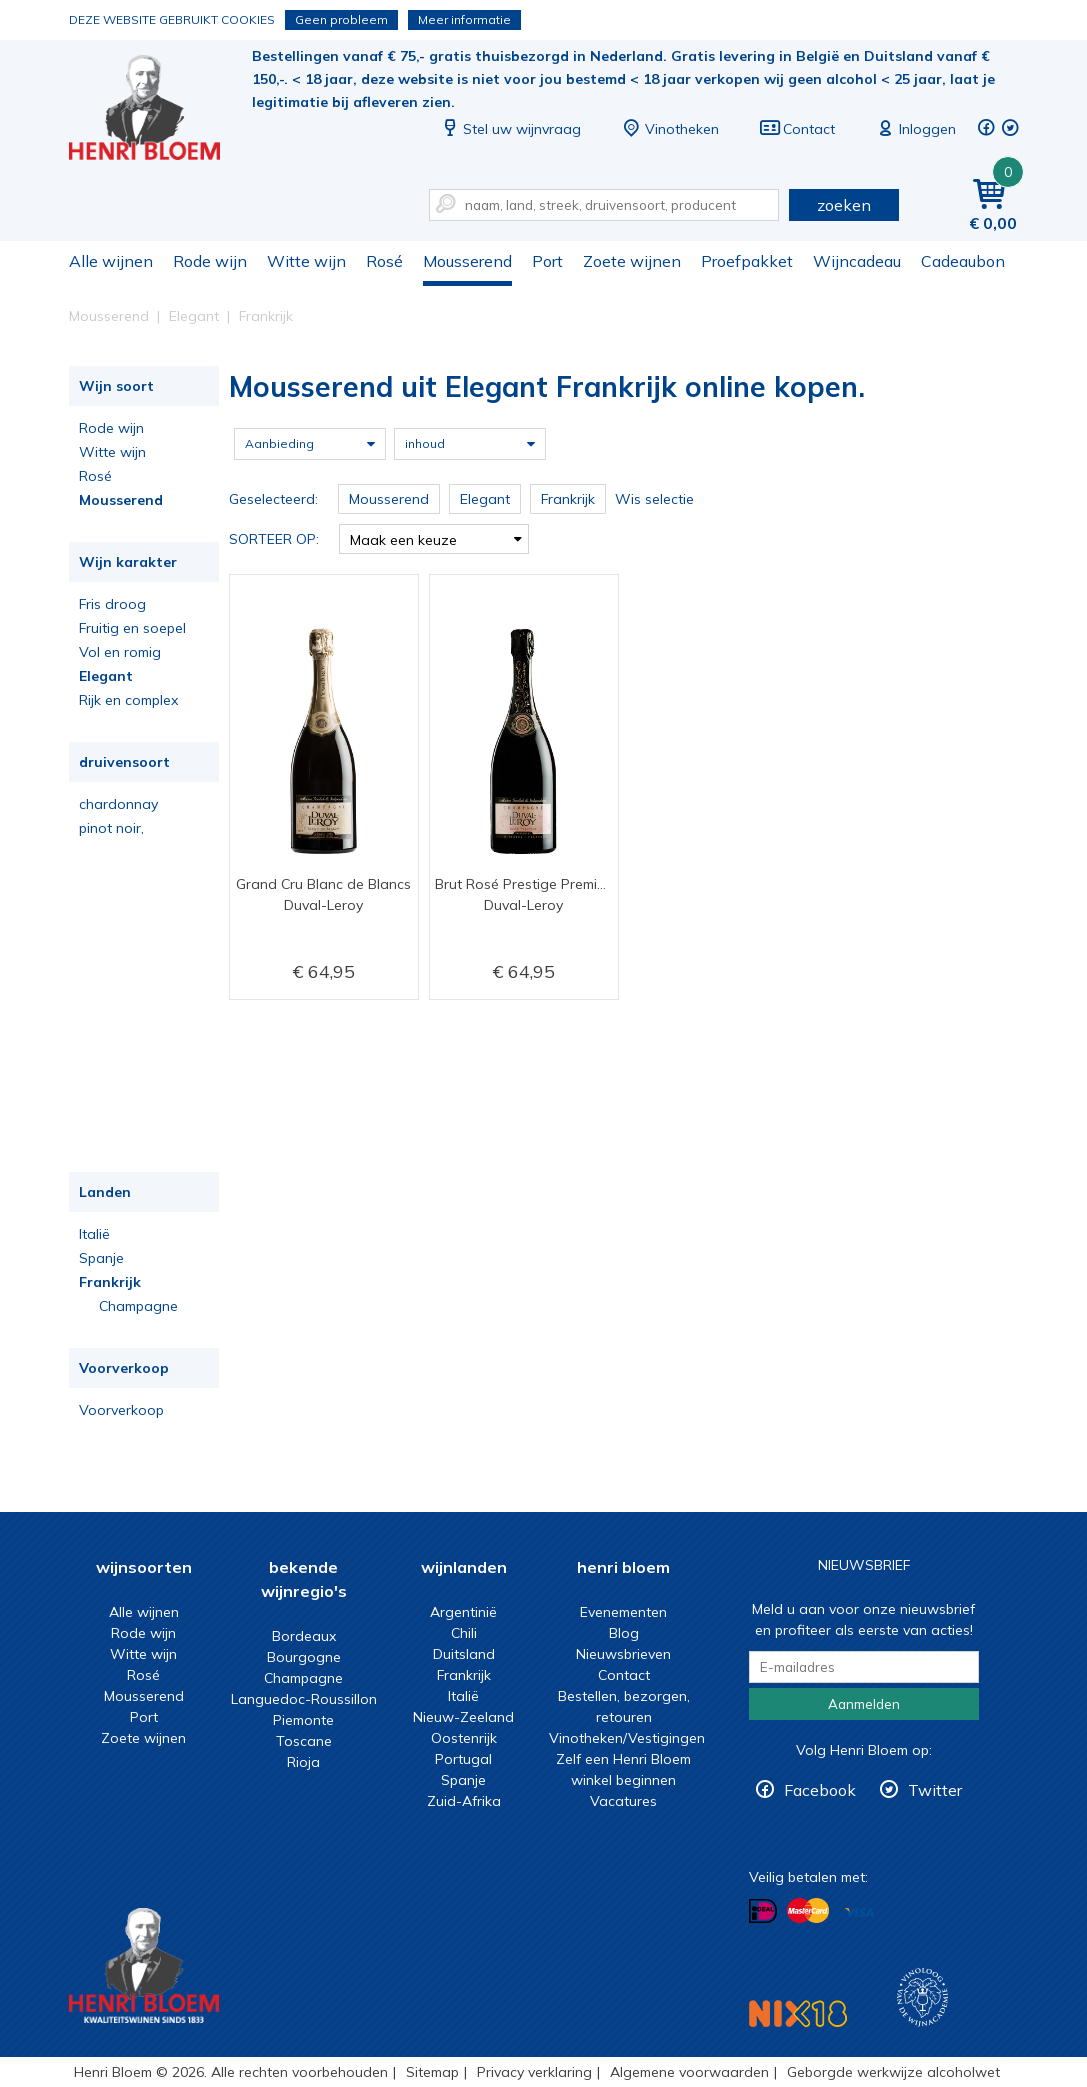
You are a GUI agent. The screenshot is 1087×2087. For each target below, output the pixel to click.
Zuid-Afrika (464, 1801)
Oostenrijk (464, 1738)
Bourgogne (304, 1657)
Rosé (384, 261)
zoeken (844, 205)
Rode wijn (210, 261)
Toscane (304, 1741)
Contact (797, 129)
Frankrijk (110, 1282)
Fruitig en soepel (132, 628)
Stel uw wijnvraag (510, 129)
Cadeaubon (963, 261)
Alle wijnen (111, 261)
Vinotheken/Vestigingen (627, 1738)
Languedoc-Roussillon (304, 1699)
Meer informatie (464, 19)
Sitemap (432, 2072)
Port (547, 261)
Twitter (935, 1790)
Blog (624, 1633)
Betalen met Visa (859, 1912)
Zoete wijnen (632, 261)
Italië (94, 1234)
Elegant (106, 676)
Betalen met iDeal (763, 1911)
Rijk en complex (128, 700)
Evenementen (623, 1612)
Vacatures (623, 1801)
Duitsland (464, 1654)
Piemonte (303, 1720)
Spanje (101, 1258)
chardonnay (118, 804)
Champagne (138, 1306)
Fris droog (112, 604)
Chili (464, 1633)
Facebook (820, 1790)
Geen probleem (341, 19)
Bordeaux (304, 1636)
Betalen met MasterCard (808, 1911)
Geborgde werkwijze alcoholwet (893, 2072)
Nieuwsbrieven (623, 1654)
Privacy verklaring (534, 2072)
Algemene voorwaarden (689, 2072)
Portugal (463, 1759)
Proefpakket (747, 261)
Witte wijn (306, 261)
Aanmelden (864, 1704)
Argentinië (463, 1612)
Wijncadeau (857, 261)
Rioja (303, 1762)
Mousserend (467, 261)
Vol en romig (120, 652)
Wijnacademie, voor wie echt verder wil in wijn (922, 1997)
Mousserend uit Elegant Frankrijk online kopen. (158, 110)
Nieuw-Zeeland (463, 1717)
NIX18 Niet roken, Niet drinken (798, 2013)
